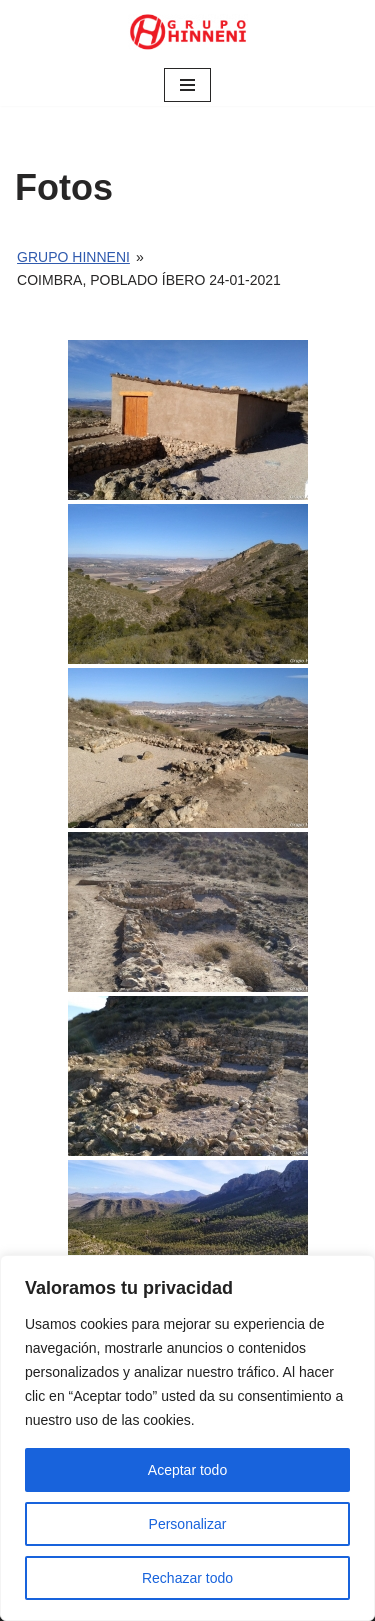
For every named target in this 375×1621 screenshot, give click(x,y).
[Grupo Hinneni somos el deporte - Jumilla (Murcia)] (188, 32)
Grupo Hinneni (73, 257)
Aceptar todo (187, 1470)
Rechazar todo (187, 1578)
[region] (187, 1438)
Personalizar (188, 1524)
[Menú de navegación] (187, 85)
